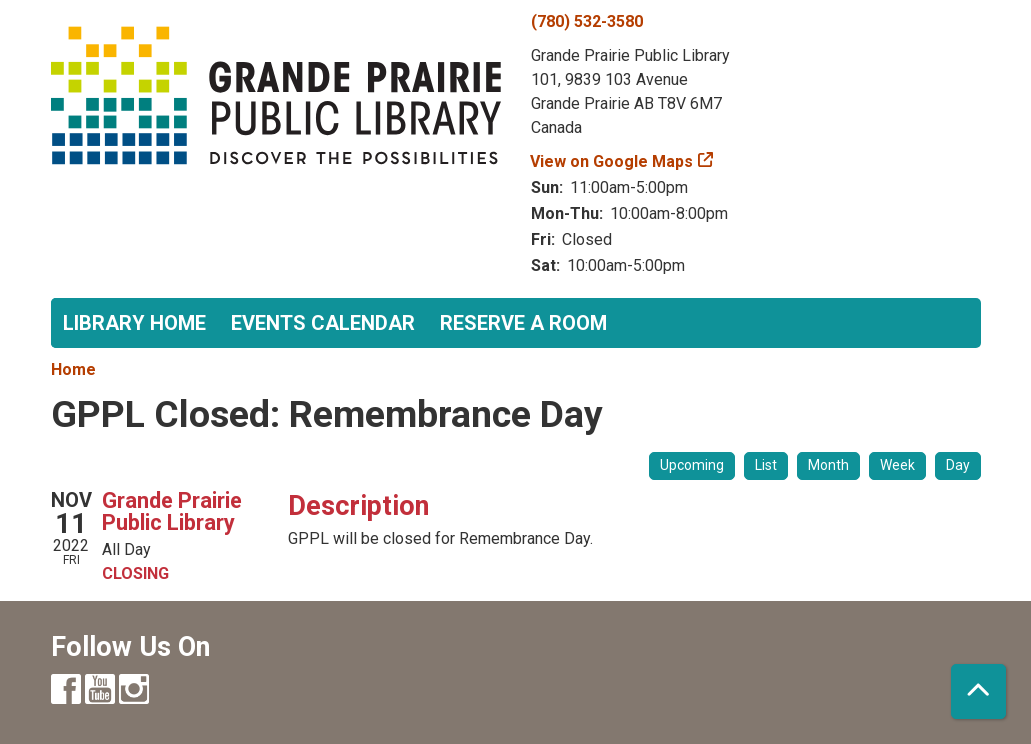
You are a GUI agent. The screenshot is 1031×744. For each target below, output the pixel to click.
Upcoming (692, 465)
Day (958, 465)
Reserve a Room (523, 323)
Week (897, 465)
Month (828, 465)
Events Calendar (323, 323)
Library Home (134, 323)
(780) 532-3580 (587, 21)
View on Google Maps (612, 161)
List (766, 465)
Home (73, 369)
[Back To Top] (978, 691)
